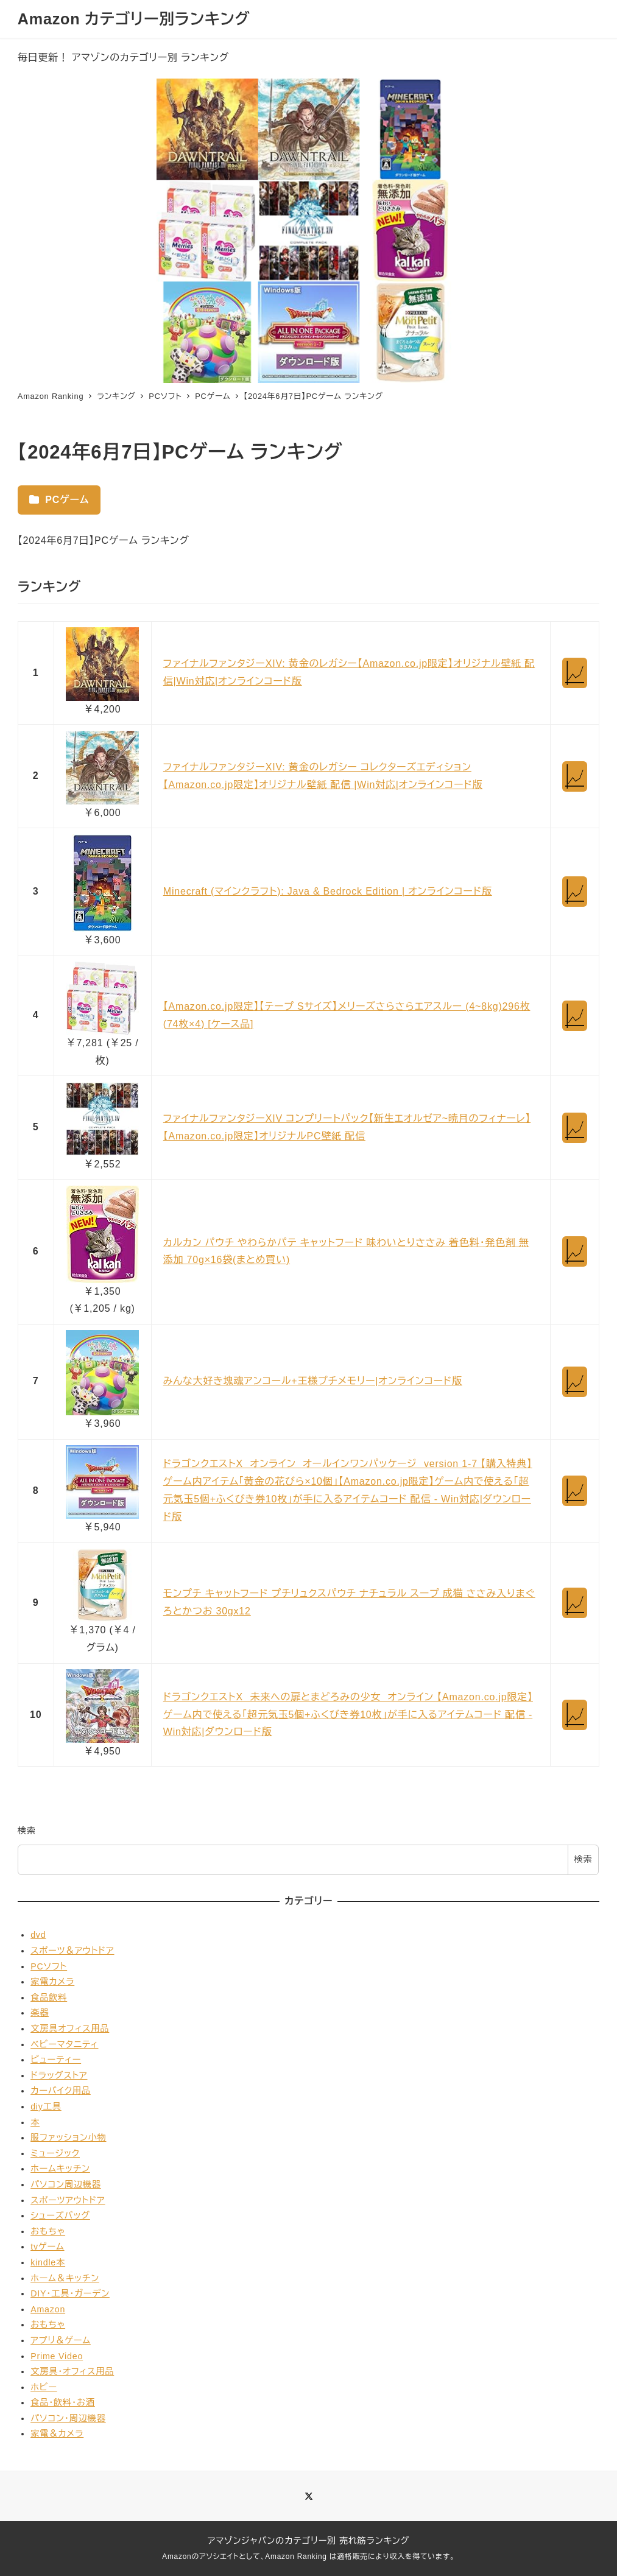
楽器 (39, 2013)
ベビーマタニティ (64, 2044)
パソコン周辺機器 (65, 2184)
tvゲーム (47, 2246)
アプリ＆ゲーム (60, 2340)
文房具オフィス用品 (69, 2028)
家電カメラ (52, 1982)
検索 (27, 1830)
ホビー (43, 2387)
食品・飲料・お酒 (62, 2402)
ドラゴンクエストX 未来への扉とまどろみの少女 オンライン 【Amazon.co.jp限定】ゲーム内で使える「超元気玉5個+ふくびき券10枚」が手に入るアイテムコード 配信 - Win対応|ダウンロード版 (348, 1714)
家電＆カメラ (56, 2433)
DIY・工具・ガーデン (70, 2293)
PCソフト (48, 1966)
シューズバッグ (60, 2215)
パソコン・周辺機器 (68, 2418)
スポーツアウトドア (67, 2200)
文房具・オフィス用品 (72, 2371)
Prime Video (56, 2356)
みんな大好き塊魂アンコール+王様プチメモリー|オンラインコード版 (312, 1381)
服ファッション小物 (68, 2137)
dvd (38, 1935)
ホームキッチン (60, 2168)
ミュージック (55, 2153)
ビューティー (55, 2059)
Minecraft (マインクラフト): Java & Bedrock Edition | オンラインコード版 (327, 891)
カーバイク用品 (60, 2091)
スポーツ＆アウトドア (72, 1950)
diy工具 (46, 2106)
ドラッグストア (58, 2075)
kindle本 (47, 2262)
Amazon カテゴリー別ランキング (134, 18)
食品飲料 (48, 1997)
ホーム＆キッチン (64, 2278)
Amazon (47, 2309)
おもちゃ (47, 2231)
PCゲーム (59, 499)
